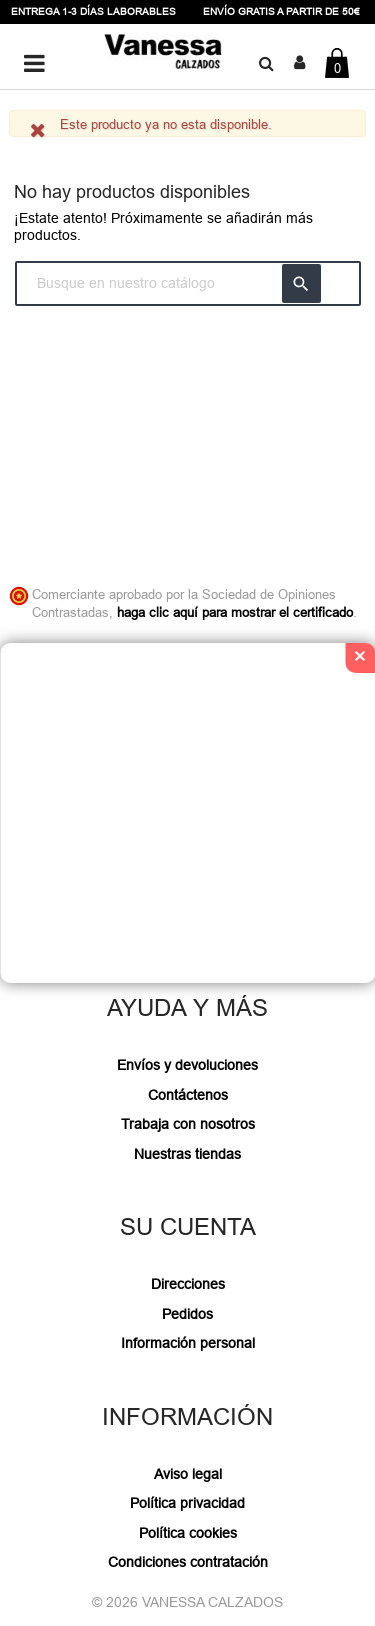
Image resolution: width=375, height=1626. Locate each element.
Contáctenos (188, 1095)
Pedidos (187, 1314)
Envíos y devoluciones (187, 1065)
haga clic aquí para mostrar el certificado (235, 612)
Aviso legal (188, 1474)
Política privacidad (187, 1503)
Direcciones (188, 1284)
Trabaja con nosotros (188, 1124)
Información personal (188, 1343)
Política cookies (188, 1533)
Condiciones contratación (188, 1562)
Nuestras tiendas (187, 1154)
